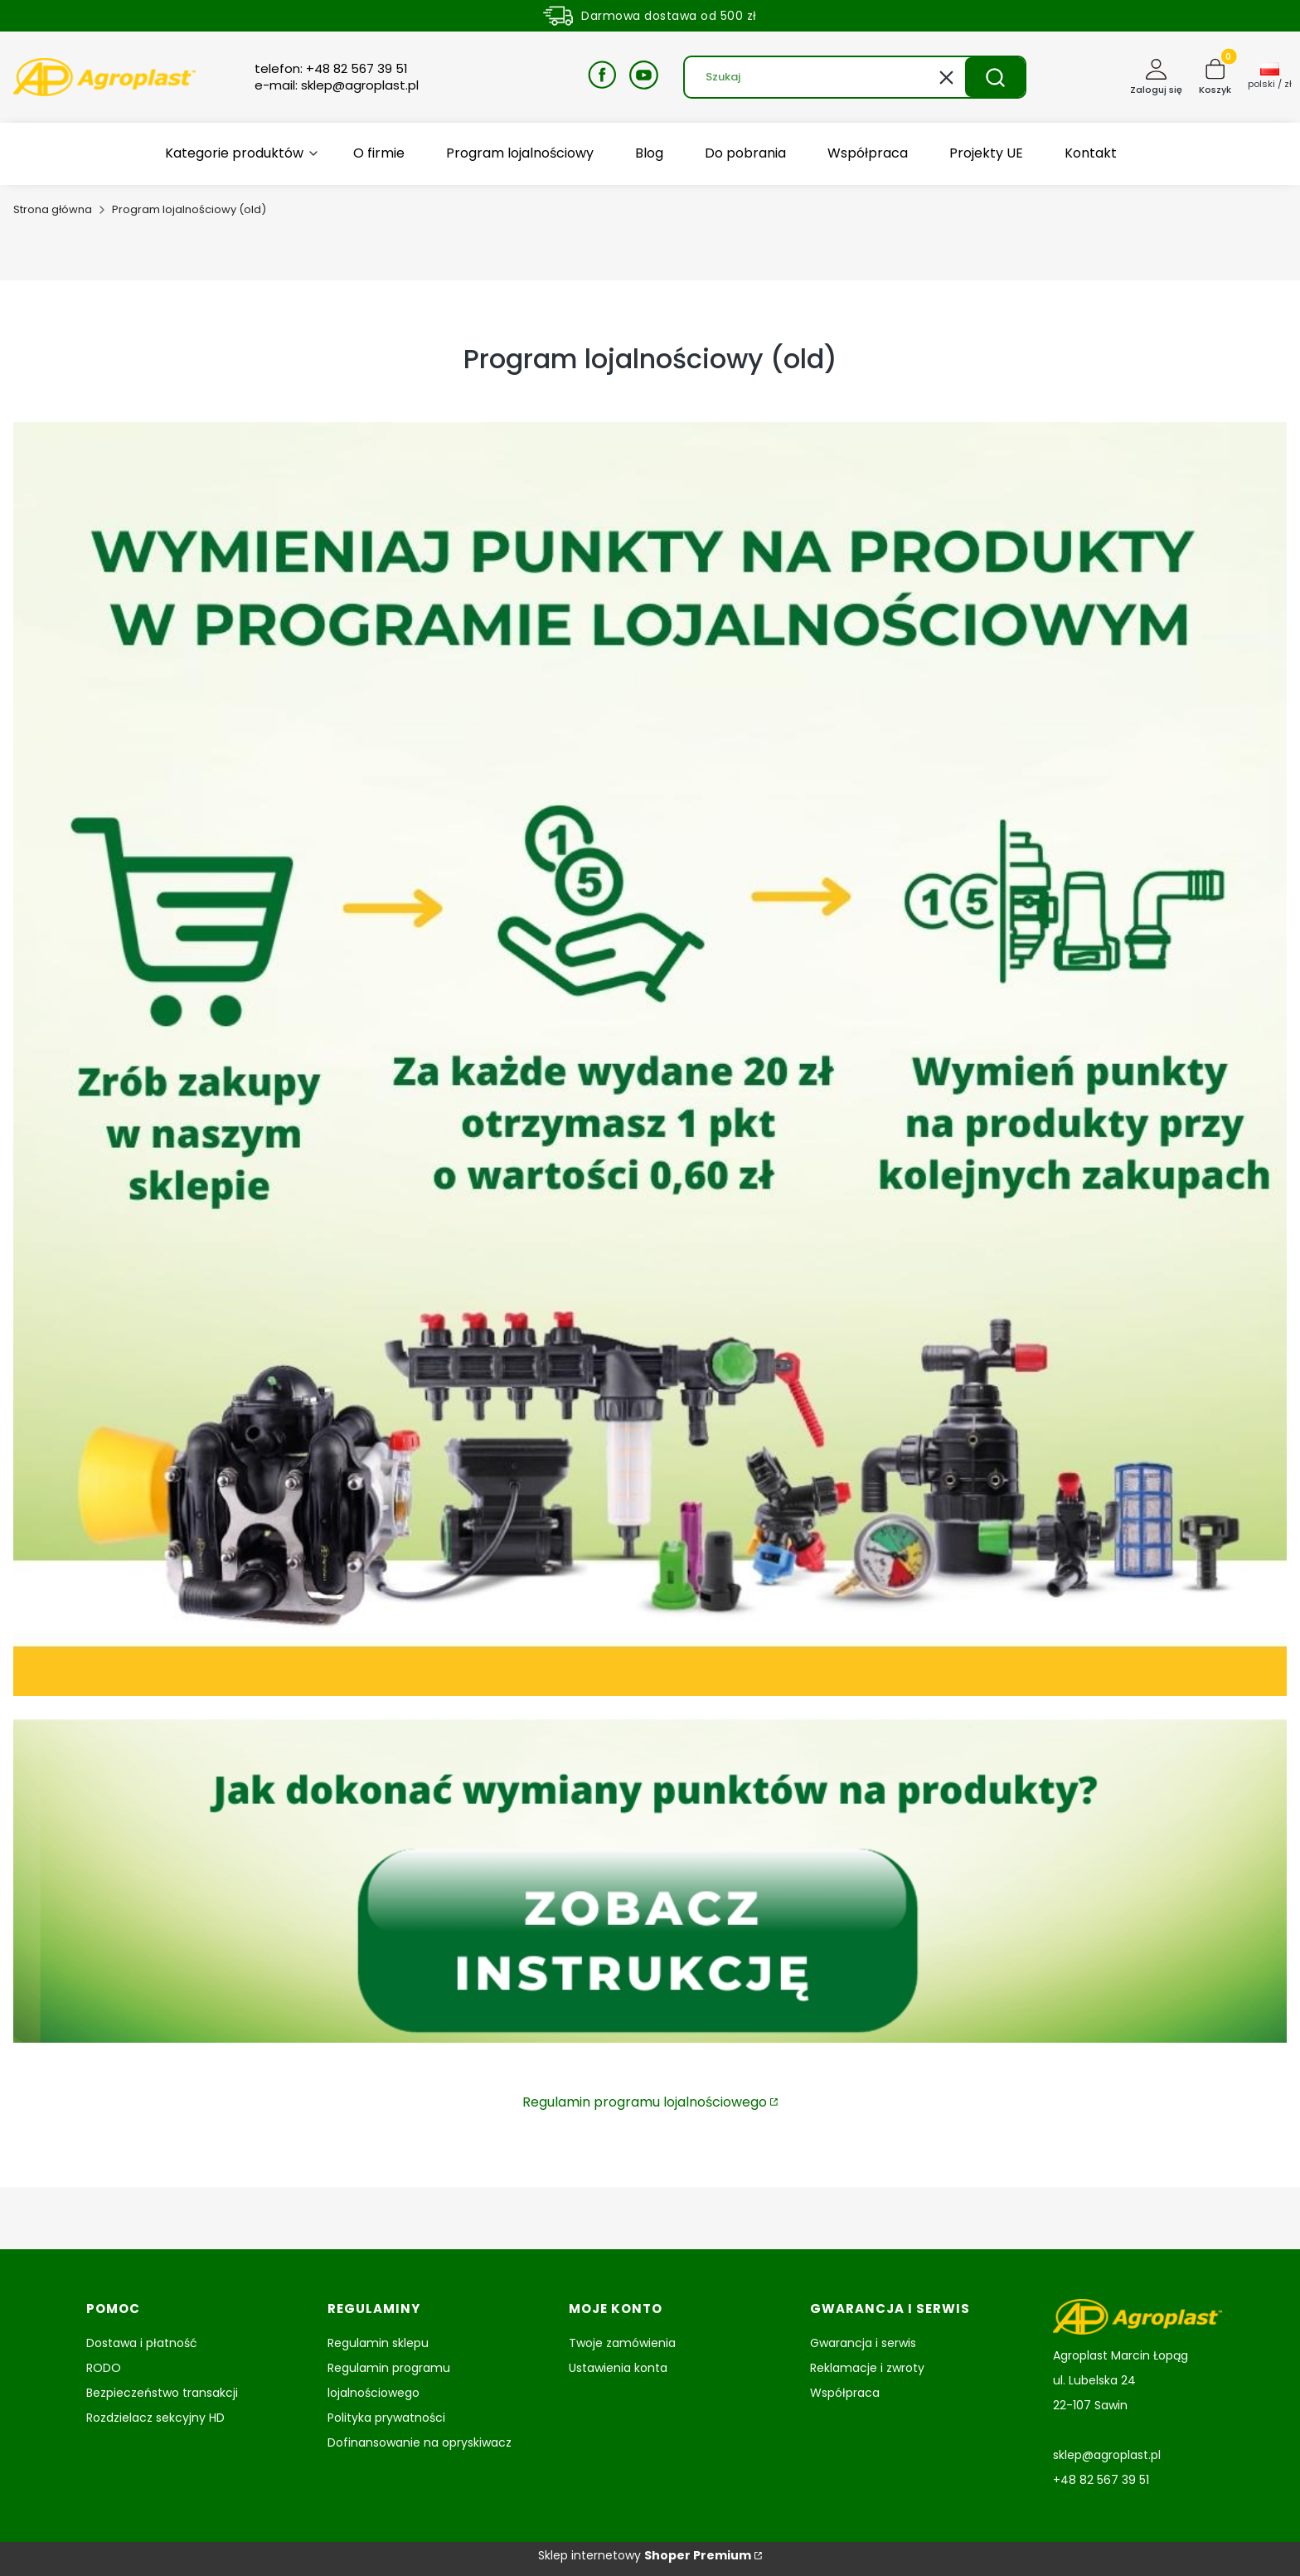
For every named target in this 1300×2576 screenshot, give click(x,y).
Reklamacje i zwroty (867, 2368)
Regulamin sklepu (378, 2343)
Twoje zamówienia (622, 2343)
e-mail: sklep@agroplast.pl (337, 85)
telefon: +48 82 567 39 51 (331, 69)
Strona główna (52, 209)
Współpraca (845, 2392)
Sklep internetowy (644, 2555)
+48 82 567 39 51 (1101, 2480)
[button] (995, 77)
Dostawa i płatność (141, 2343)
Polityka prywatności (386, 2417)
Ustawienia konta (618, 2368)
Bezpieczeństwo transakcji (162, 2392)
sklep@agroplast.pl (1107, 2455)
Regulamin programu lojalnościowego (644, 2102)
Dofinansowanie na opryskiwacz (419, 2442)
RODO (103, 2368)
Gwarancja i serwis (863, 2343)
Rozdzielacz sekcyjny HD (155, 2417)
